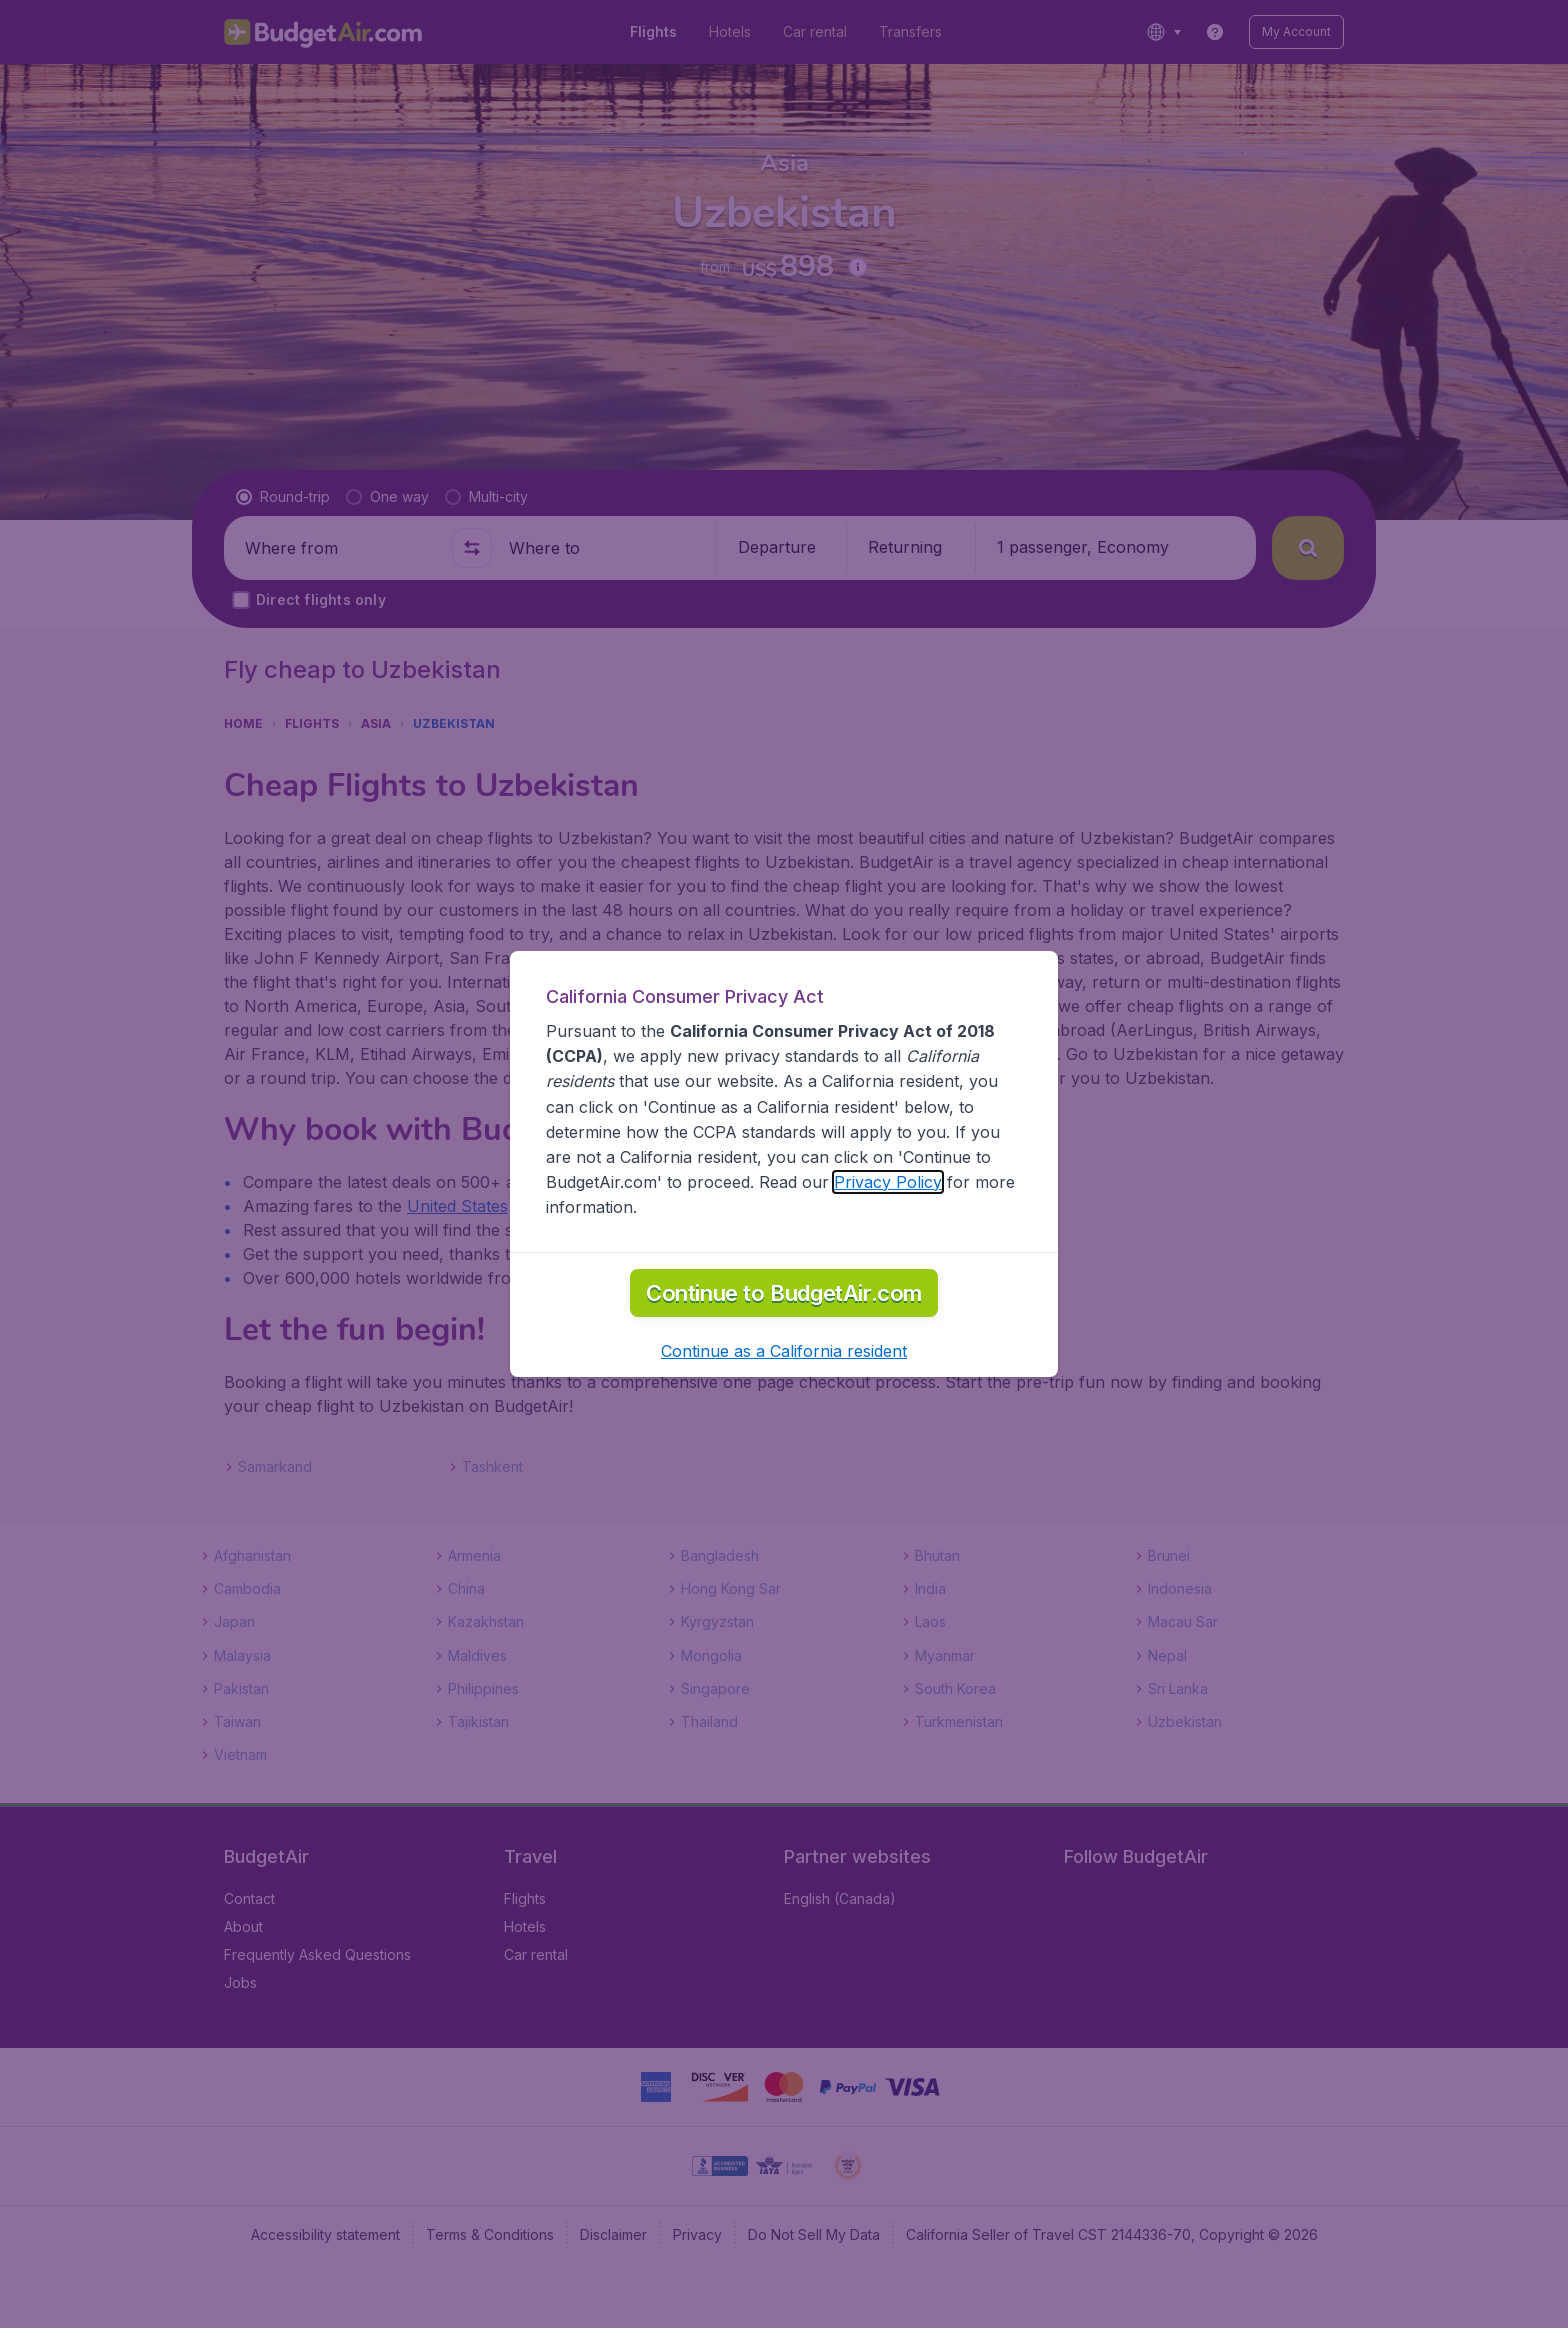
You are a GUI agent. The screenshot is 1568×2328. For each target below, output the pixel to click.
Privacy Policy (888, 1237)
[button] (784, 1406)
